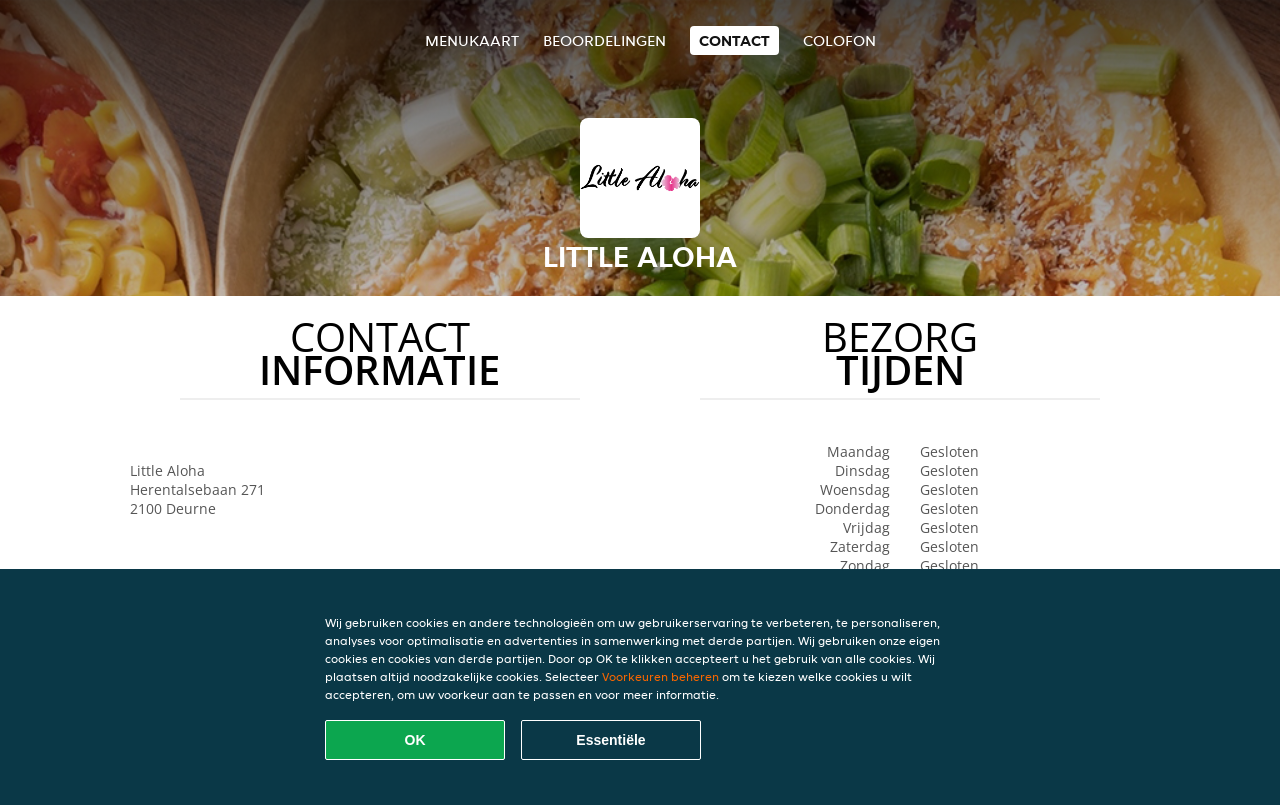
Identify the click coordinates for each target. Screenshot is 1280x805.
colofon (839, 40)
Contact (734, 40)
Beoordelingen (604, 40)
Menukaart (472, 40)
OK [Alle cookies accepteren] (415, 740)
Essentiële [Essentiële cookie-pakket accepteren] (610, 740)
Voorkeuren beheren (660, 676)
